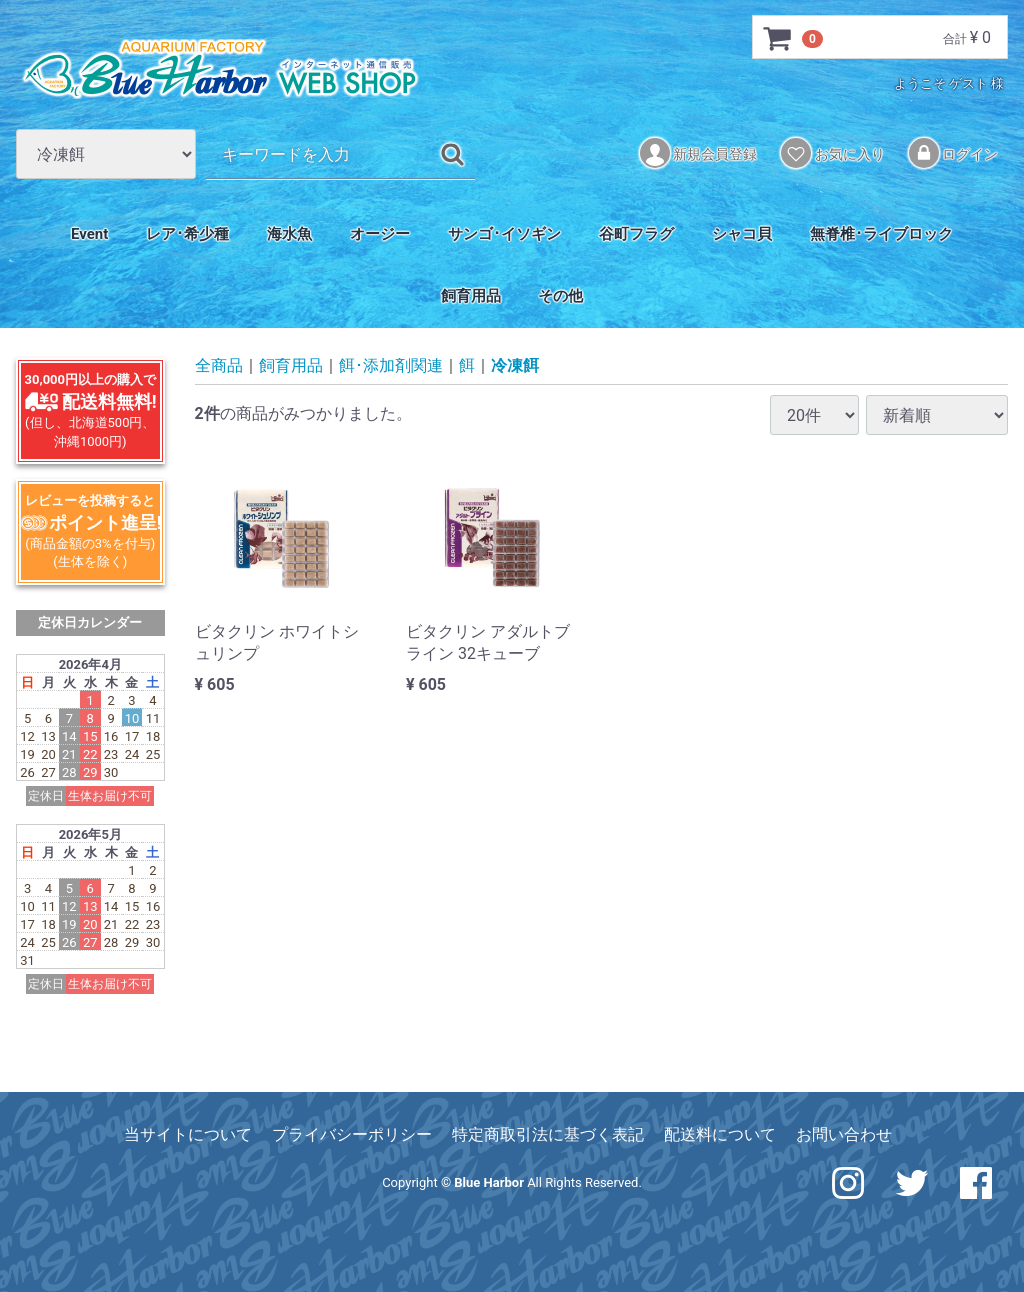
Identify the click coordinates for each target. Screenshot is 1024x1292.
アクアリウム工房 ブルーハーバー (220, 69)
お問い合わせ (844, 1134)
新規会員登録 (698, 153)
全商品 (219, 366)
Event (89, 234)
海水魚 (289, 234)
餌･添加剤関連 (391, 366)
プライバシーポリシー (352, 1134)
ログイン (953, 153)
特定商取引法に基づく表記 (548, 1134)
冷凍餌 (515, 366)
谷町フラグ (636, 234)
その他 (560, 296)
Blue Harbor (489, 1182)
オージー (380, 234)
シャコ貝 (742, 234)
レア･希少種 (187, 234)
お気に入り (832, 153)
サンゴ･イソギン (504, 234)
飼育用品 (471, 296)
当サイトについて (188, 1134)
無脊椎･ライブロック (881, 234)
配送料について (720, 1134)
